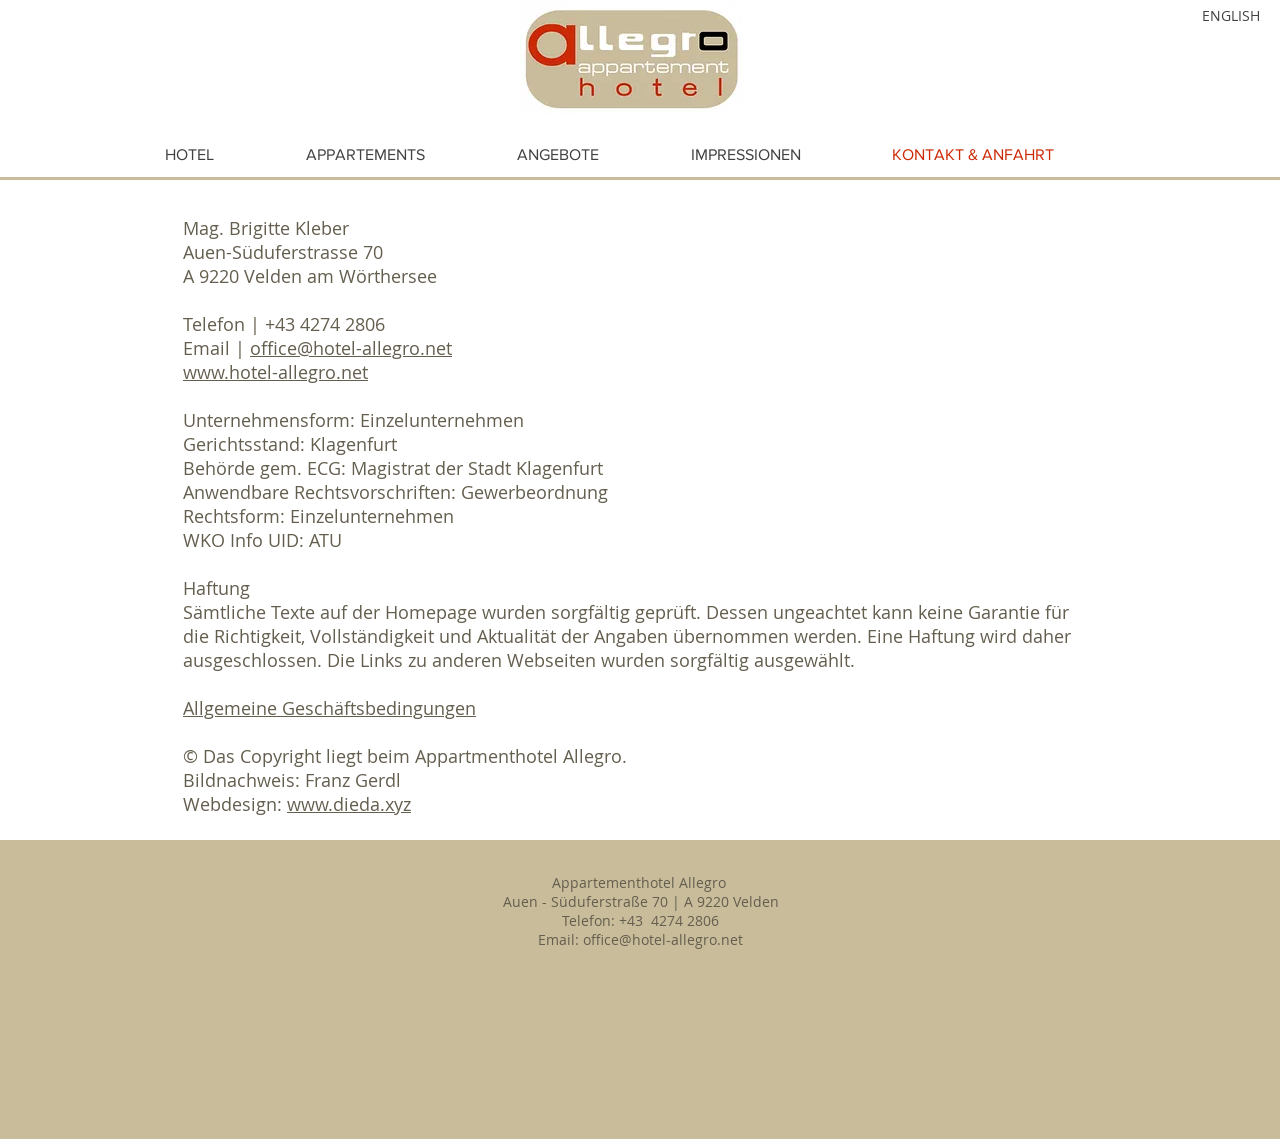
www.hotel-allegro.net (275, 372)
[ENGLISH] (1206, 16)
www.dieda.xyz (349, 804)
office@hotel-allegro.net (351, 348)
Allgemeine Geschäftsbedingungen (329, 708)
